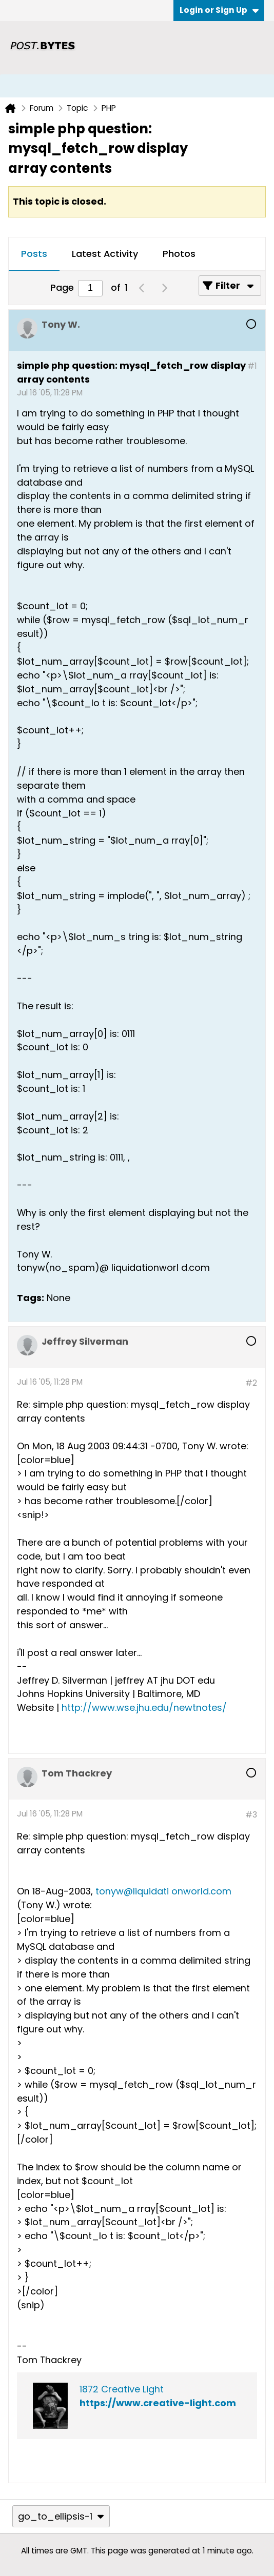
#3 (251, 1814)
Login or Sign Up (219, 10)
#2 (251, 1382)
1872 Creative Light (122, 2389)
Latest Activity (105, 253)
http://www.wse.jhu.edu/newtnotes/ (144, 1707)
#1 (252, 366)
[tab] (34, 254)
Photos (179, 253)
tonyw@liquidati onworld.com (163, 1891)
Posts (34, 253)
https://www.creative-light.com (158, 2403)
